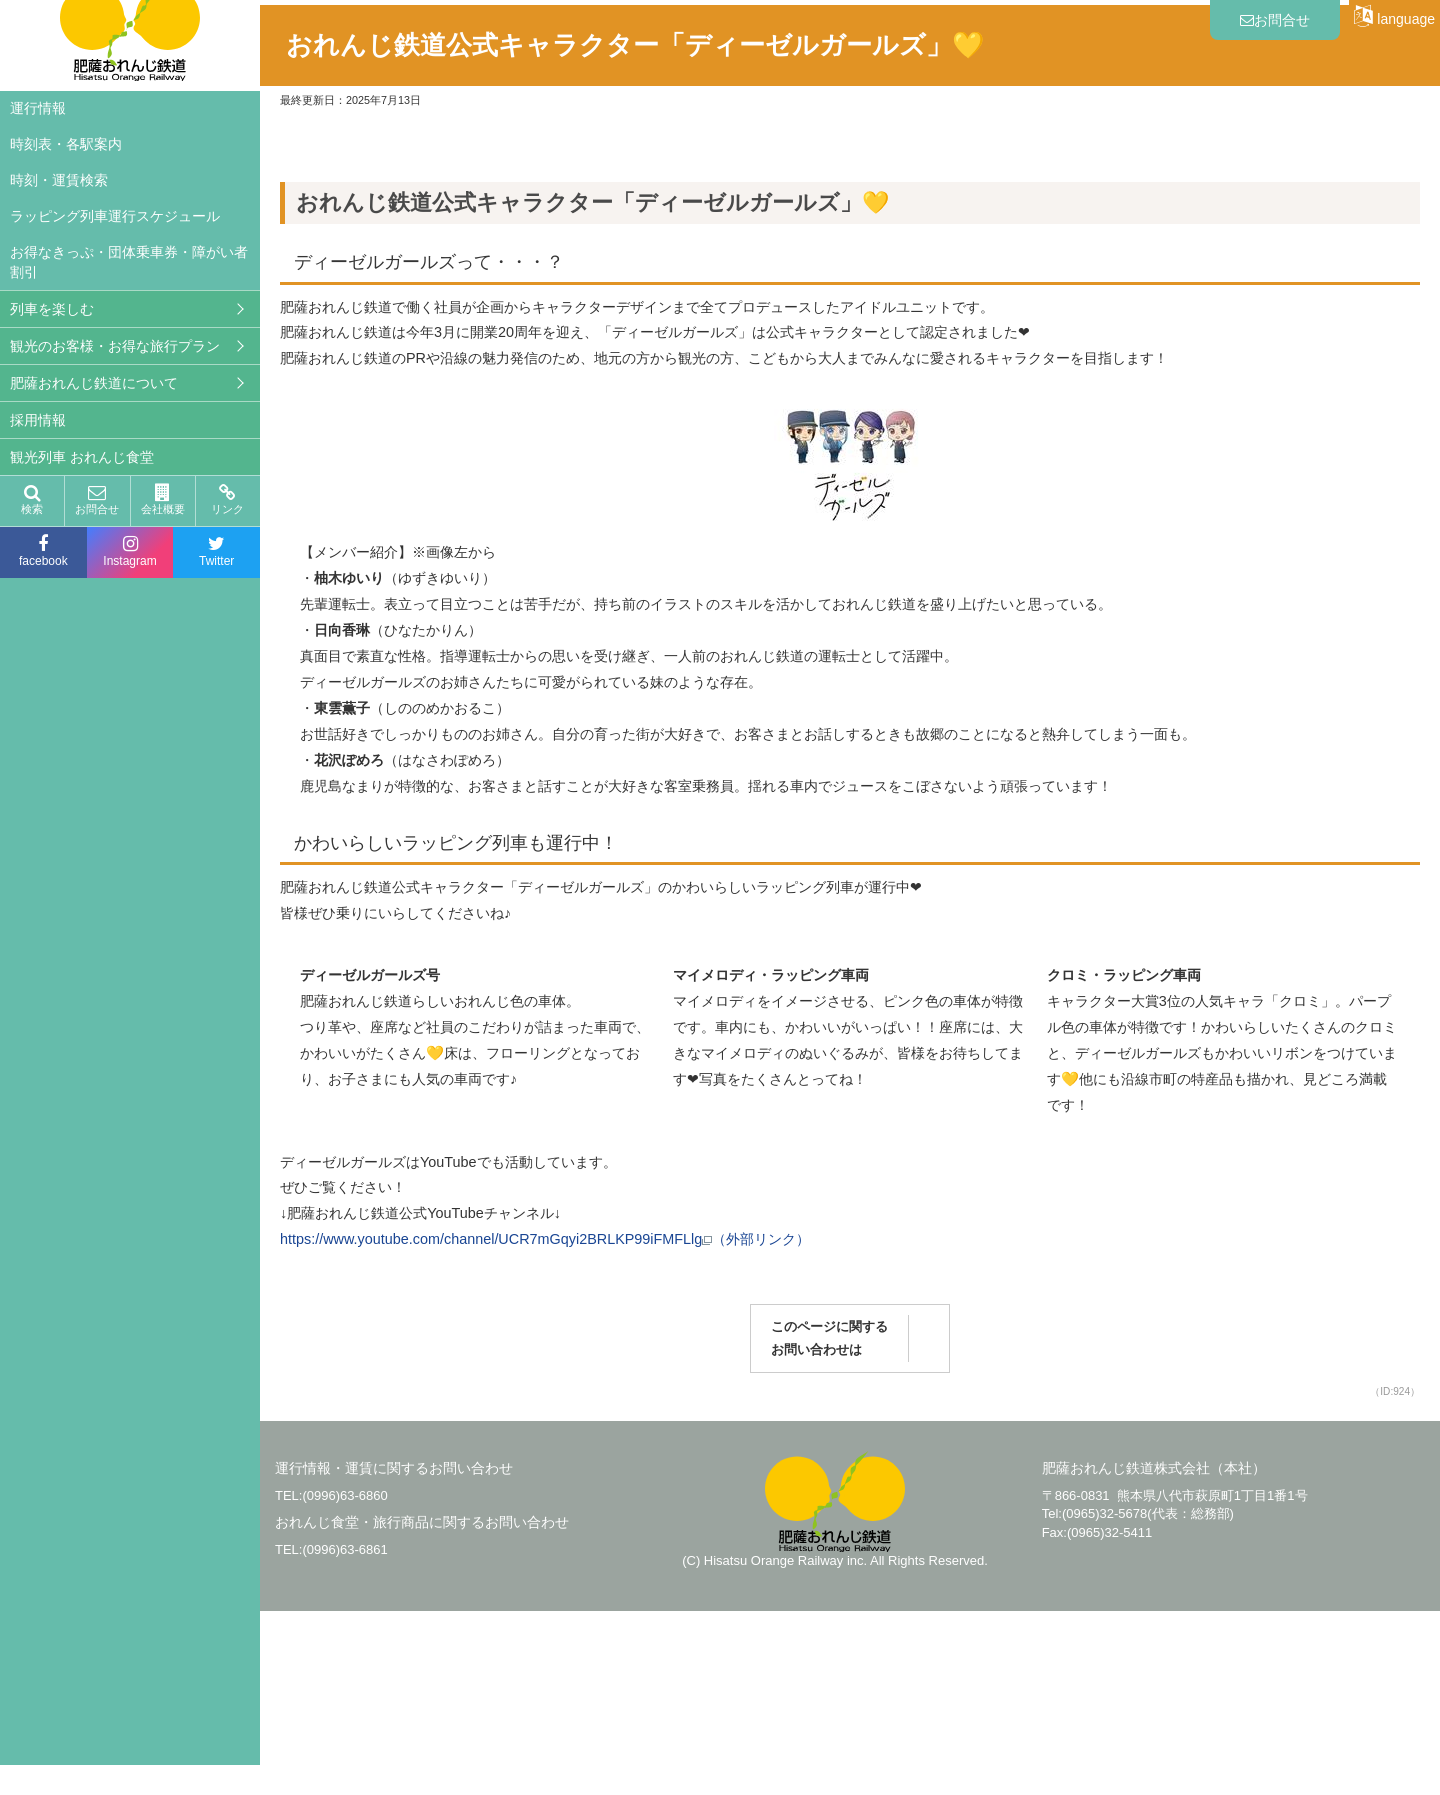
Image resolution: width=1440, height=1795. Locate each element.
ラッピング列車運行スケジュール (115, 216)
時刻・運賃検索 (59, 180)
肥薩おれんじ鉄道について (94, 383)
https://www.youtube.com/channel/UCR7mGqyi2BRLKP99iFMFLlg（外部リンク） (545, 1423)
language (1394, 16)
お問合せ (97, 499)
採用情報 (38, 420)
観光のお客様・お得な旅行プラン (115, 346)
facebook (43, 551)
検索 (32, 499)
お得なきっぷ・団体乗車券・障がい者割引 (129, 262)
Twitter (216, 551)
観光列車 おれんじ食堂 (82, 457)
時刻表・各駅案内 (66, 144)
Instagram (130, 551)
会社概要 (163, 499)
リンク (228, 499)
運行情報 (38, 108)
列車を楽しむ (52, 309)
